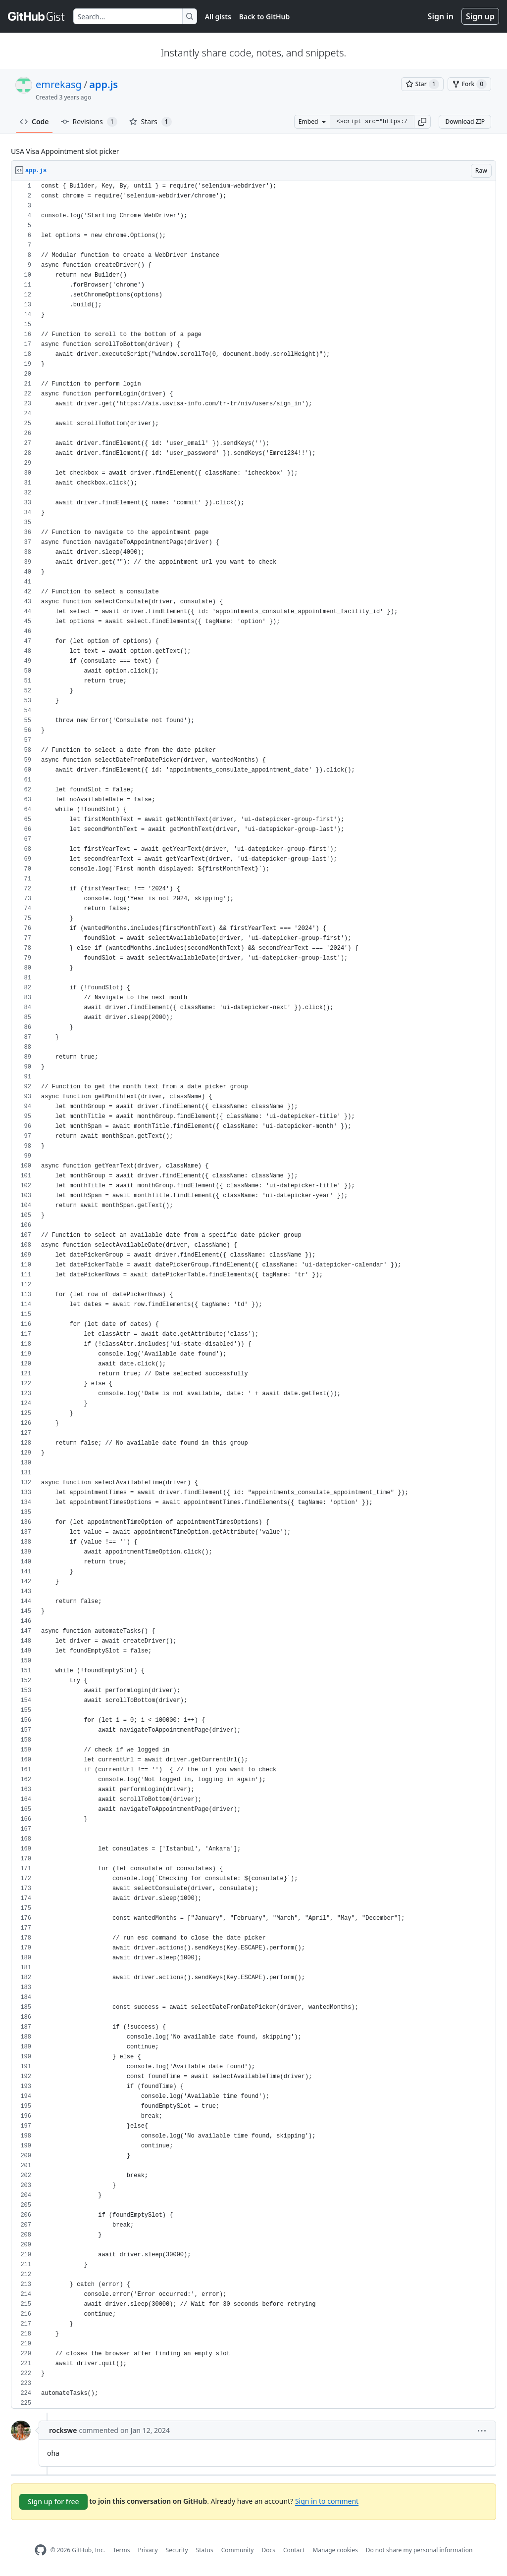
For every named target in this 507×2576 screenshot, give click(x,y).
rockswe (63, 2430)
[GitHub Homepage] (41, 2550)
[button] (422, 122)
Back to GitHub (264, 16)
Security (177, 2550)
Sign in (441, 16)
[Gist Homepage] (36, 16)
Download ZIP (465, 121)
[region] (253, 1295)
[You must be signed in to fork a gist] (469, 84)
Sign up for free (53, 2501)
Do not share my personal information (419, 2550)
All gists (218, 16)
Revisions (89, 122)
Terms (121, 2550)
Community (237, 2550)
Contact (293, 2550)
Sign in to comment (326, 2501)
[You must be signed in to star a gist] (422, 84)
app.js (103, 84)
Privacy (148, 2550)
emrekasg (59, 84)
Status (204, 2550)
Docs (268, 2550)
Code (34, 121)
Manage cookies (334, 2550)
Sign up (480, 16)
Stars (150, 122)
